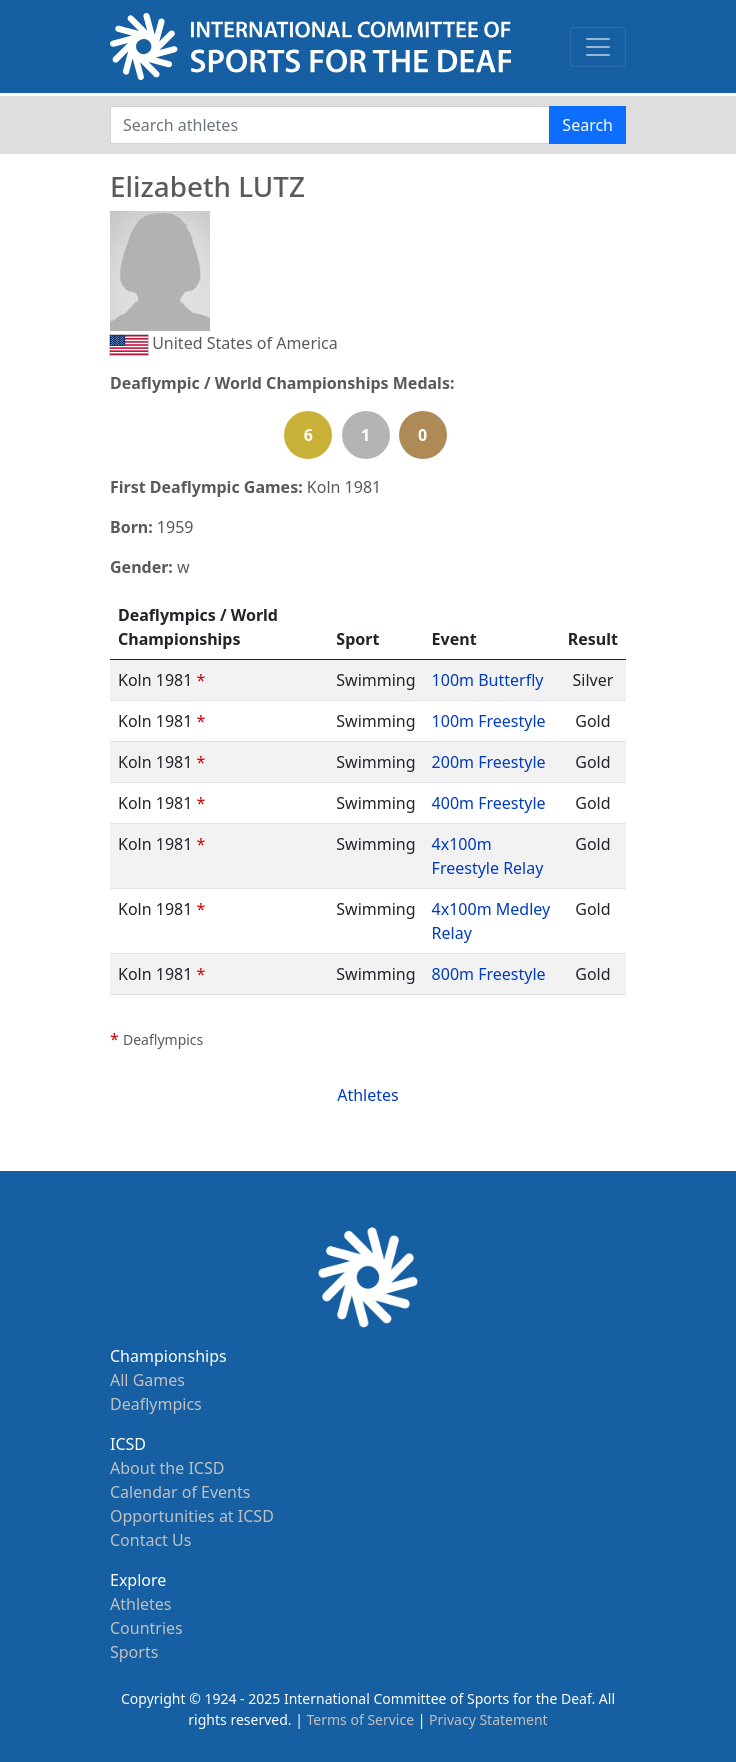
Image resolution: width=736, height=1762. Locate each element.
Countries (146, 1628)
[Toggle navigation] (598, 47)
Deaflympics (156, 1404)
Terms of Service (361, 1719)
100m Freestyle (489, 721)
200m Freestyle (489, 762)
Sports (134, 1652)
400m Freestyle (489, 803)
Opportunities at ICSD (192, 1516)
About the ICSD (167, 1468)
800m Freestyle (489, 974)
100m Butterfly (488, 680)
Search (587, 125)
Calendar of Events (180, 1492)
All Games (147, 1380)
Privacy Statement (488, 1719)
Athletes (368, 1095)
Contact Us (150, 1540)
